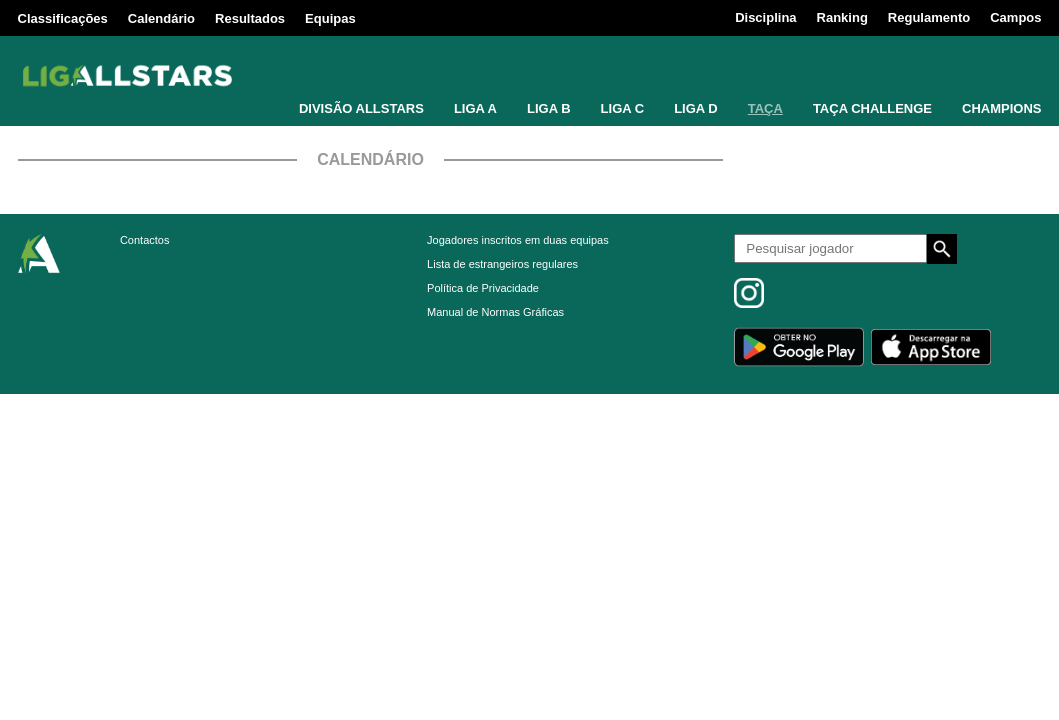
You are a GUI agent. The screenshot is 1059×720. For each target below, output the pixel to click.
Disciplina (765, 17)
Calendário (161, 18)
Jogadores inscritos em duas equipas (518, 240)
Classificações (63, 18)
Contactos (145, 240)
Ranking (842, 17)
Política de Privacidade (483, 288)
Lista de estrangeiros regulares (502, 264)
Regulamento (929, 17)
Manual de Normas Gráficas (495, 312)
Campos (1015, 17)
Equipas (330, 18)
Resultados (250, 18)
